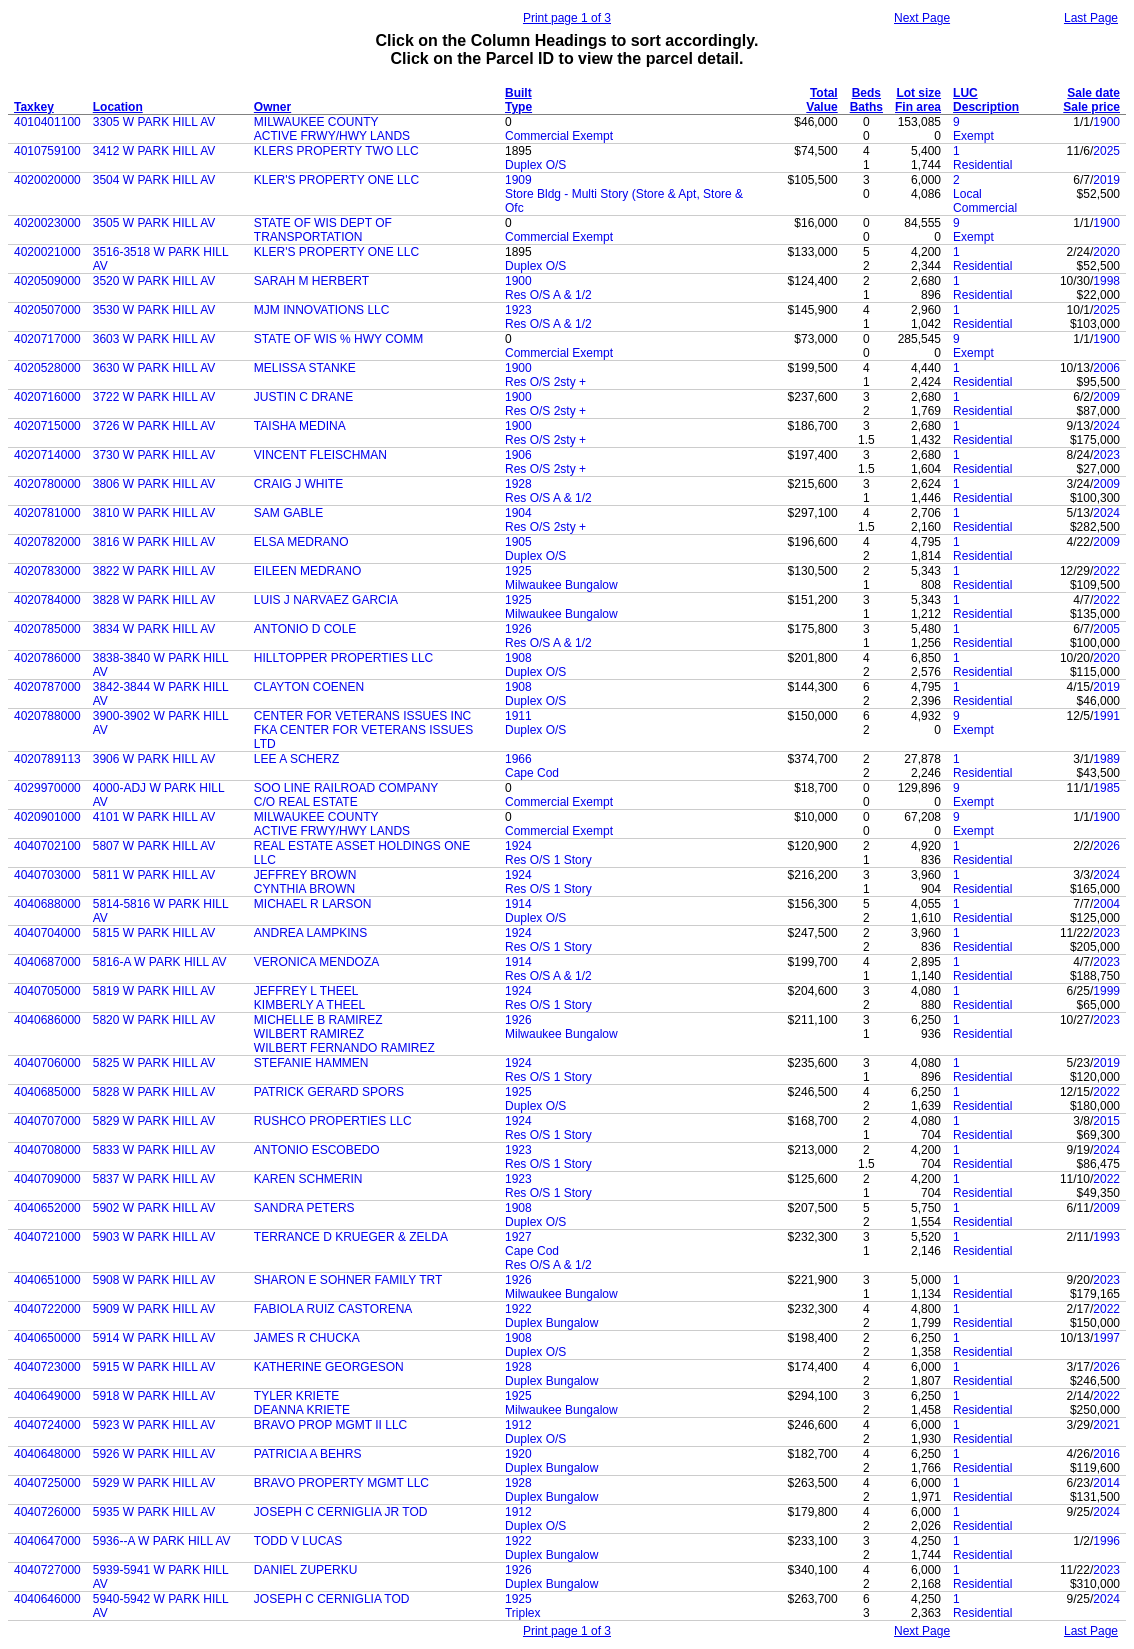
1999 (1106, 991)
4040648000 (47, 1454)
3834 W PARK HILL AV (154, 629)
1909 (518, 180)
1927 (518, 1237)
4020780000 (47, 484)
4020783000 (47, 571)
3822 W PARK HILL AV (154, 571)
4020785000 (47, 629)
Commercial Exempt (559, 136)
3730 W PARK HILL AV (154, 455)
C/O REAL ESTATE (306, 802)
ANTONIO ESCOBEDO (317, 1150)
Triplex (523, 1613)
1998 (1106, 281)
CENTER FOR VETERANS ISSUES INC (362, 716)
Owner (272, 107)
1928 (518, 484)
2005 (1106, 629)
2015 (1106, 1121)
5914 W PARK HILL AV (154, 1338)
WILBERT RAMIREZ (309, 1034)
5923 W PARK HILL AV (154, 1425)
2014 (1106, 1483)
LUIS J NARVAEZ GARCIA (326, 600)
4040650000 (47, 1338)
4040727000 (47, 1570)
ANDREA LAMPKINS (310, 933)
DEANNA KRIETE (302, 1410)
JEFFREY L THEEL (306, 991)
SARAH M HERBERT (311, 281)
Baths (866, 107)
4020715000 (47, 426)
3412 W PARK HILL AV (154, 151)
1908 (518, 658)
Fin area (918, 107)
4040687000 (47, 962)
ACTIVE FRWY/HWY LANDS (332, 136)
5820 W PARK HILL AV (154, 1020)
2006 (1106, 368)
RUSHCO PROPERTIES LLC (333, 1121)
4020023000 (47, 223)
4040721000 (47, 1237)
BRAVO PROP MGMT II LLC (330, 1425)
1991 (1106, 716)
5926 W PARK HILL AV (154, 1454)
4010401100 (47, 122)
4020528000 (47, 368)
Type (518, 107)
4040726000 (47, 1512)
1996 (1106, 1541)
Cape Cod (532, 773)
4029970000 (47, 788)
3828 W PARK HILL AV (154, 600)
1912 (518, 1425)
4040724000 (47, 1425)
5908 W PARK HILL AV (154, 1280)
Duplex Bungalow (551, 1323)
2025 (1106, 151)
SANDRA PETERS (304, 1208)
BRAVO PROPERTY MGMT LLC (341, 1483)
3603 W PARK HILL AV (154, 339)
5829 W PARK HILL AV (154, 1121)
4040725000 (47, 1483)
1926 (518, 629)
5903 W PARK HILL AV (154, 1237)
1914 (518, 904)
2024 (1106, 426)
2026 (1106, 846)
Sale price (1091, 107)
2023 (1106, 455)
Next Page (922, 18)
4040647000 (47, 1541)
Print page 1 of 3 (567, 18)
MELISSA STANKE (305, 368)
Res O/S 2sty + (545, 382)
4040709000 (47, 1179)
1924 (518, 846)
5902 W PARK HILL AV (154, 1208)
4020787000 (47, 687)
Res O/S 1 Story (548, 860)
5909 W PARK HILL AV (154, 1309)
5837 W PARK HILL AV (154, 1179)
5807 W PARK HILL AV (154, 846)
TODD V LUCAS (298, 1541)
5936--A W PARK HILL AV (162, 1541)
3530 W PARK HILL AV (154, 310)
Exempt (973, 136)
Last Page (1091, 18)
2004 (1106, 904)
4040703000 (47, 875)
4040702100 (47, 846)
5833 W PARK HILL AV (154, 1150)
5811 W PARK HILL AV (154, 875)
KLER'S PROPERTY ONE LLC (336, 180)
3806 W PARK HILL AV (154, 484)
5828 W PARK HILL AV (154, 1092)
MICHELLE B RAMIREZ (318, 1020)
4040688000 (47, 904)
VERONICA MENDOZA (316, 962)
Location (118, 107)
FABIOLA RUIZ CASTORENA (333, 1309)
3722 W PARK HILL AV (154, 397)
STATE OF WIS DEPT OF (323, 223)
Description (986, 107)
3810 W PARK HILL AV (154, 513)
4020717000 (47, 339)
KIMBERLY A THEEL (309, 1005)
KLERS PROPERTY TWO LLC (336, 151)
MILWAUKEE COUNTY (316, 122)
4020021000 (47, 252)
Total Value (821, 100)
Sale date (1093, 93)
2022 (1106, 571)
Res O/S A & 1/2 (548, 295)
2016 (1106, 1454)
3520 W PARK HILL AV (154, 281)
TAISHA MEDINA (300, 426)
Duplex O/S (535, 165)
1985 (1106, 788)
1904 (518, 513)
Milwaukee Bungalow (561, 585)
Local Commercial (985, 201)
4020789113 (47, 759)
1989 (1106, 759)
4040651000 (47, 1280)
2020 (1106, 252)
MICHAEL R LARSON (313, 904)
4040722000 (47, 1309)
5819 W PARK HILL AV (154, 991)
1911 (518, 716)
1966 (518, 759)
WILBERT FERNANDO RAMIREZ (344, 1048)
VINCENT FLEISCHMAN (320, 455)
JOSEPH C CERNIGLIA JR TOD (341, 1512)
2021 (1106, 1425)
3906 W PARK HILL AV (154, 759)
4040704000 (47, 933)
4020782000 (47, 542)
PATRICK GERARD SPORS (329, 1092)
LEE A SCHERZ (296, 759)
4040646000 (47, 1599)
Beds (866, 93)
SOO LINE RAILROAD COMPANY (346, 788)
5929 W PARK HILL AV (154, 1483)
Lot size (918, 93)
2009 (1106, 397)
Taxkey (34, 107)
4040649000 (47, 1396)
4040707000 (47, 1121)
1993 (1106, 1237)
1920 (518, 1454)
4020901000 (47, 817)
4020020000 (47, 180)
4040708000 (47, 1150)
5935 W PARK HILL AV (154, 1512)
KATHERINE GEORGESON (329, 1367)
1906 (518, 455)
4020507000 (47, 310)
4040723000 (47, 1367)
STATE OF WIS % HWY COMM (338, 339)
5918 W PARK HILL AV (154, 1396)
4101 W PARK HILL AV (154, 817)
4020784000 (47, 600)
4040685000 (47, 1092)
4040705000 (47, 991)
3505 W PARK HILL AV (154, 223)
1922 (518, 1309)
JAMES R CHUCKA (307, 1338)
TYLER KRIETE (296, 1396)
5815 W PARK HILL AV (154, 933)
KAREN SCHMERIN (308, 1179)
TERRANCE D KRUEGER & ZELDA (351, 1237)
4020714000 (47, 455)
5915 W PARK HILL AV (154, 1367)
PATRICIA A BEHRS (308, 1454)
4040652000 (47, 1208)
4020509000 (47, 281)
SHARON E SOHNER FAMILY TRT (348, 1280)
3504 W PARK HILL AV (154, 180)
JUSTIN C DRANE (303, 397)
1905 (518, 542)
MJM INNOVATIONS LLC (322, 310)
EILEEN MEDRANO (307, 571)
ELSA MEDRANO (301, 542)
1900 (1106, 122)
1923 (518, 310)
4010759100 (47, 151)
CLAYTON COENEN (309, 687)
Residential (982, 165)
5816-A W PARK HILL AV (160, 962)
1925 (518, 571)
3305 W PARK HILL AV (154, 122)
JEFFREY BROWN (305, 875)
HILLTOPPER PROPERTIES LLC (343, 658)
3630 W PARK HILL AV (154, 368)
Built (518, 93)
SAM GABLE (288, 513)
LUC (965, 93)
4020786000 (47, 658)
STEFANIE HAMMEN (311, 1063)
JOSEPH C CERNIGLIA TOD (332, 1599)
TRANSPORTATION (308, 237)
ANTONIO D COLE (305, 629)
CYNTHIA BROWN (304, 889)
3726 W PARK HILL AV (154, 426)
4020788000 (47, 716)
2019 (1106, 180)
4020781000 (47, 513)
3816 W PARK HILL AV (154, 542)
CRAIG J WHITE (298, 484)
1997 (1106, 1338)
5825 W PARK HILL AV (154, 1063)
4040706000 (47, 1063)
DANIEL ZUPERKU (306, 1570)
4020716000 (47, 397)
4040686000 (47, 1020)
